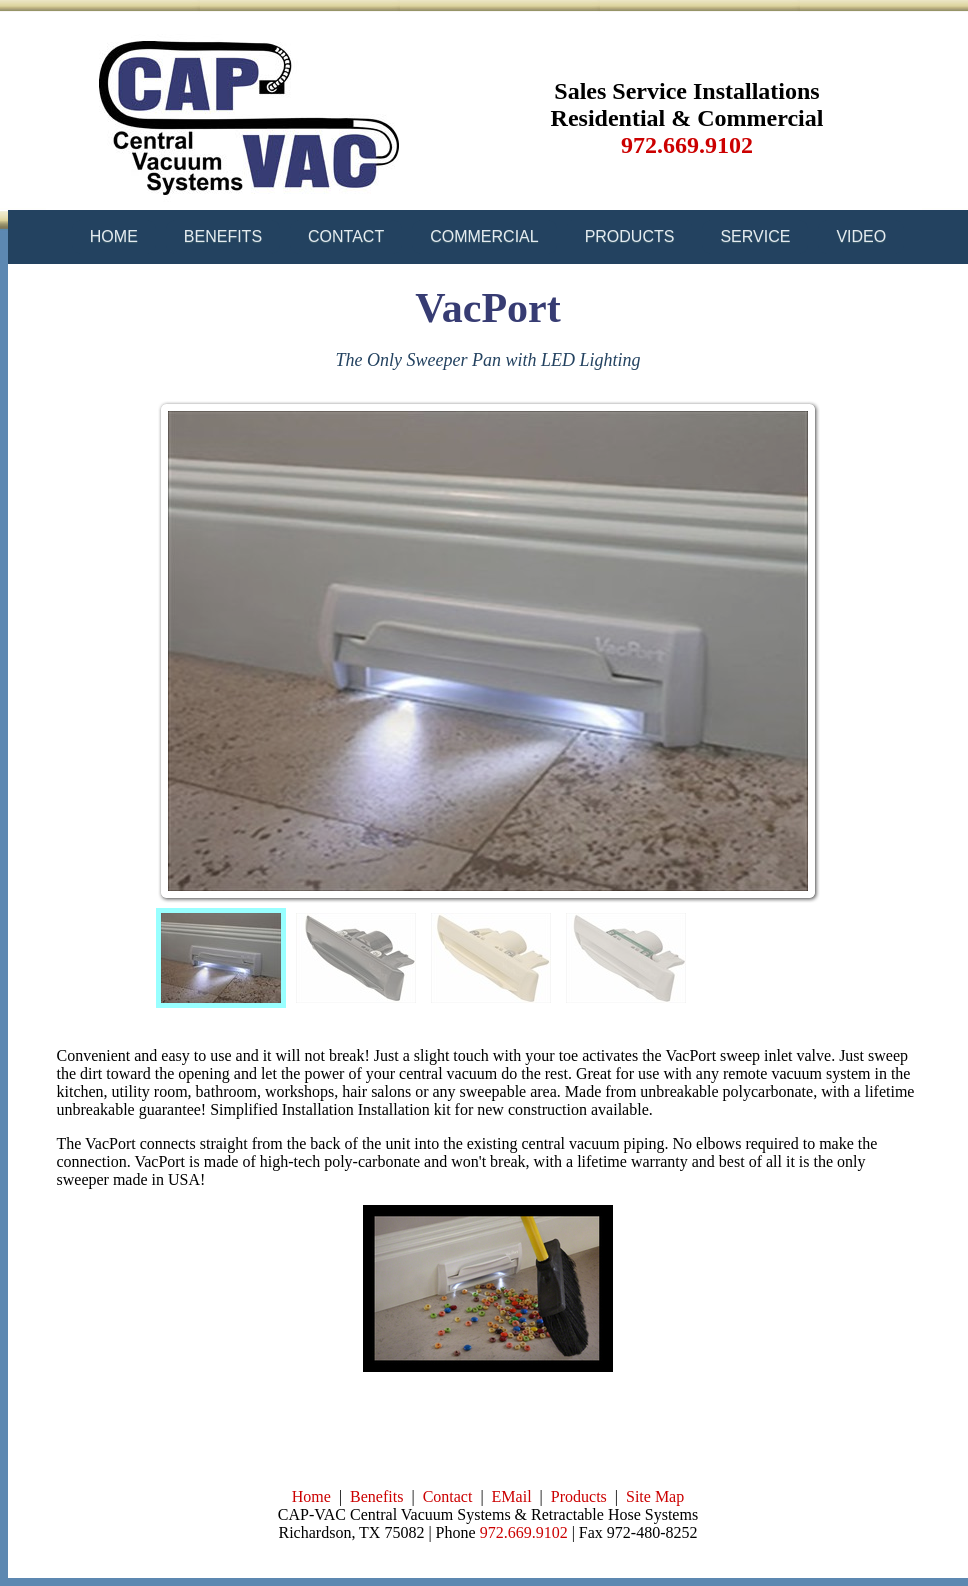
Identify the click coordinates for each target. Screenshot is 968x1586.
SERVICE (755, 236)
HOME (114, 236)
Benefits (376, 1496)
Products (579, 1496)
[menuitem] (221, 958)
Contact (448, 1496)
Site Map (655, 1496)
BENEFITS (223, 236)
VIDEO (861, 236)
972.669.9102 (524, 1532)
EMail (512, 1496)
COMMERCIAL (484, 236)
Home (311, 1496)
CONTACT (346, 236)
